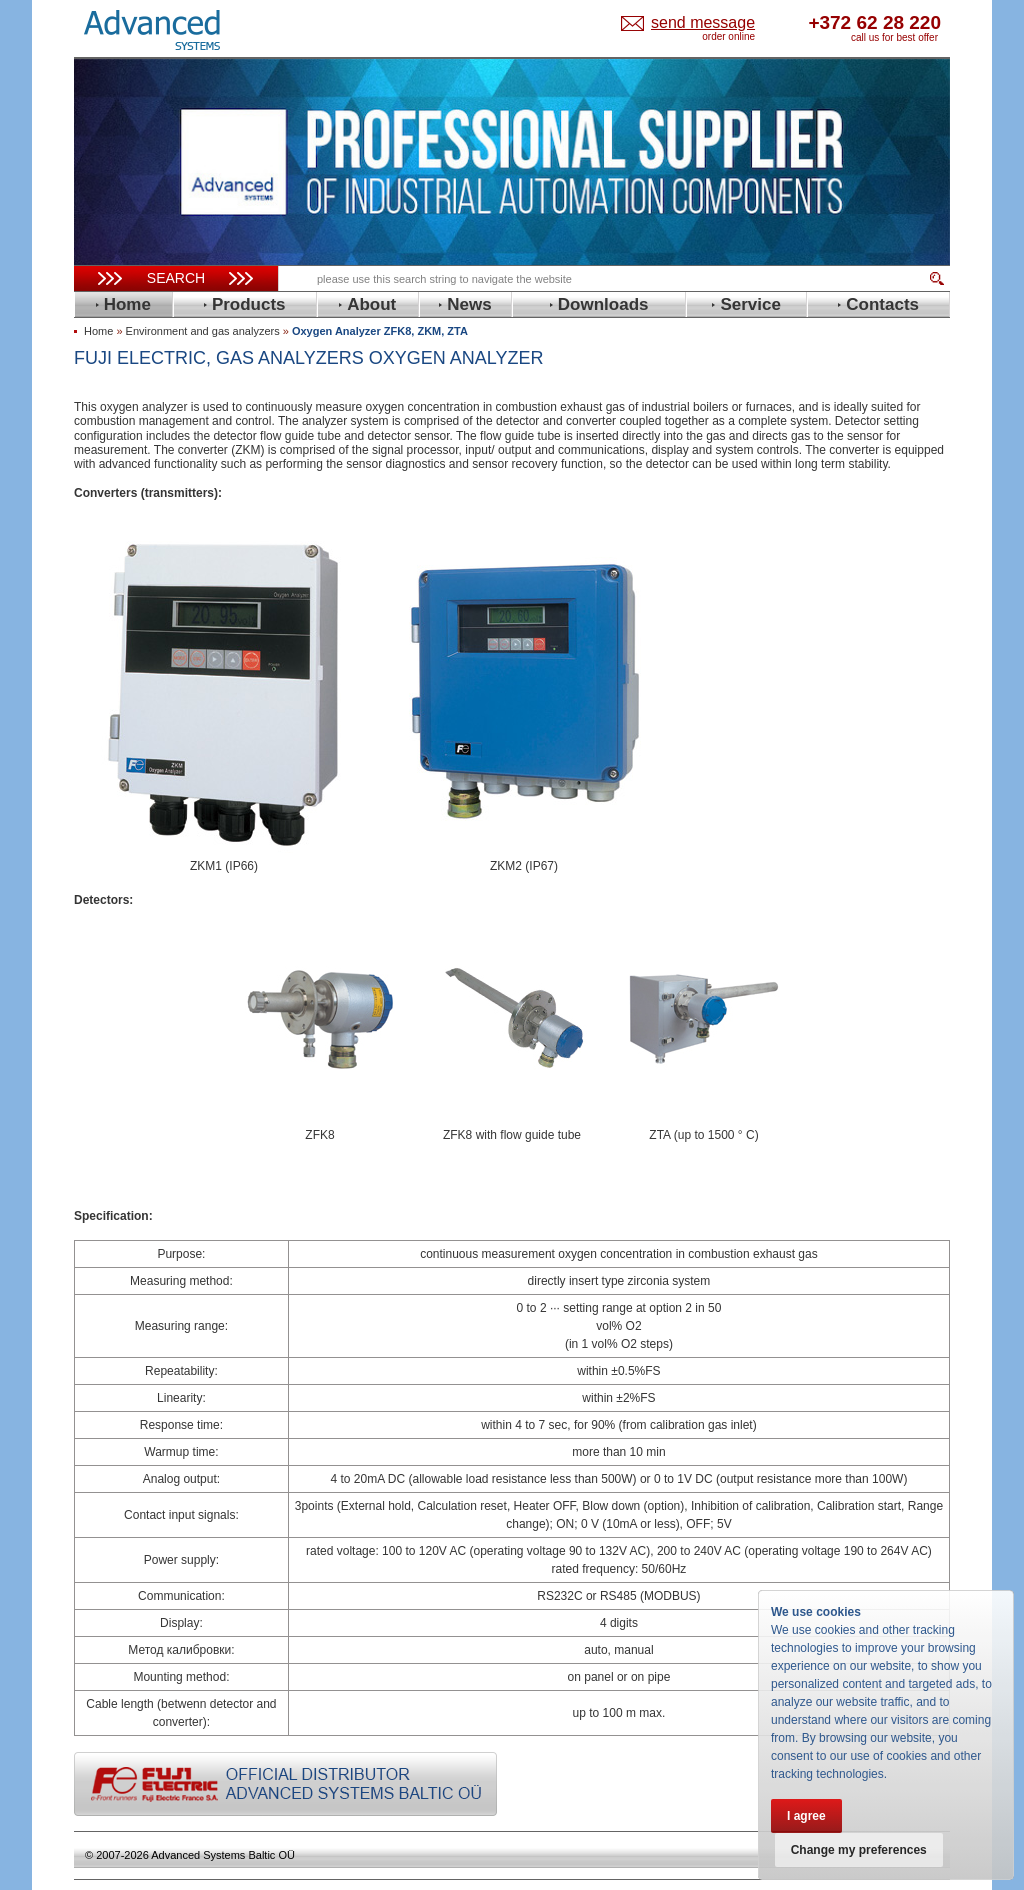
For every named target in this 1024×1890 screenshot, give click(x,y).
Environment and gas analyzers (203, 331)
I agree (806, 1816)
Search (176, 278)
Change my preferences (859, 1850)
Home (98, 331)
